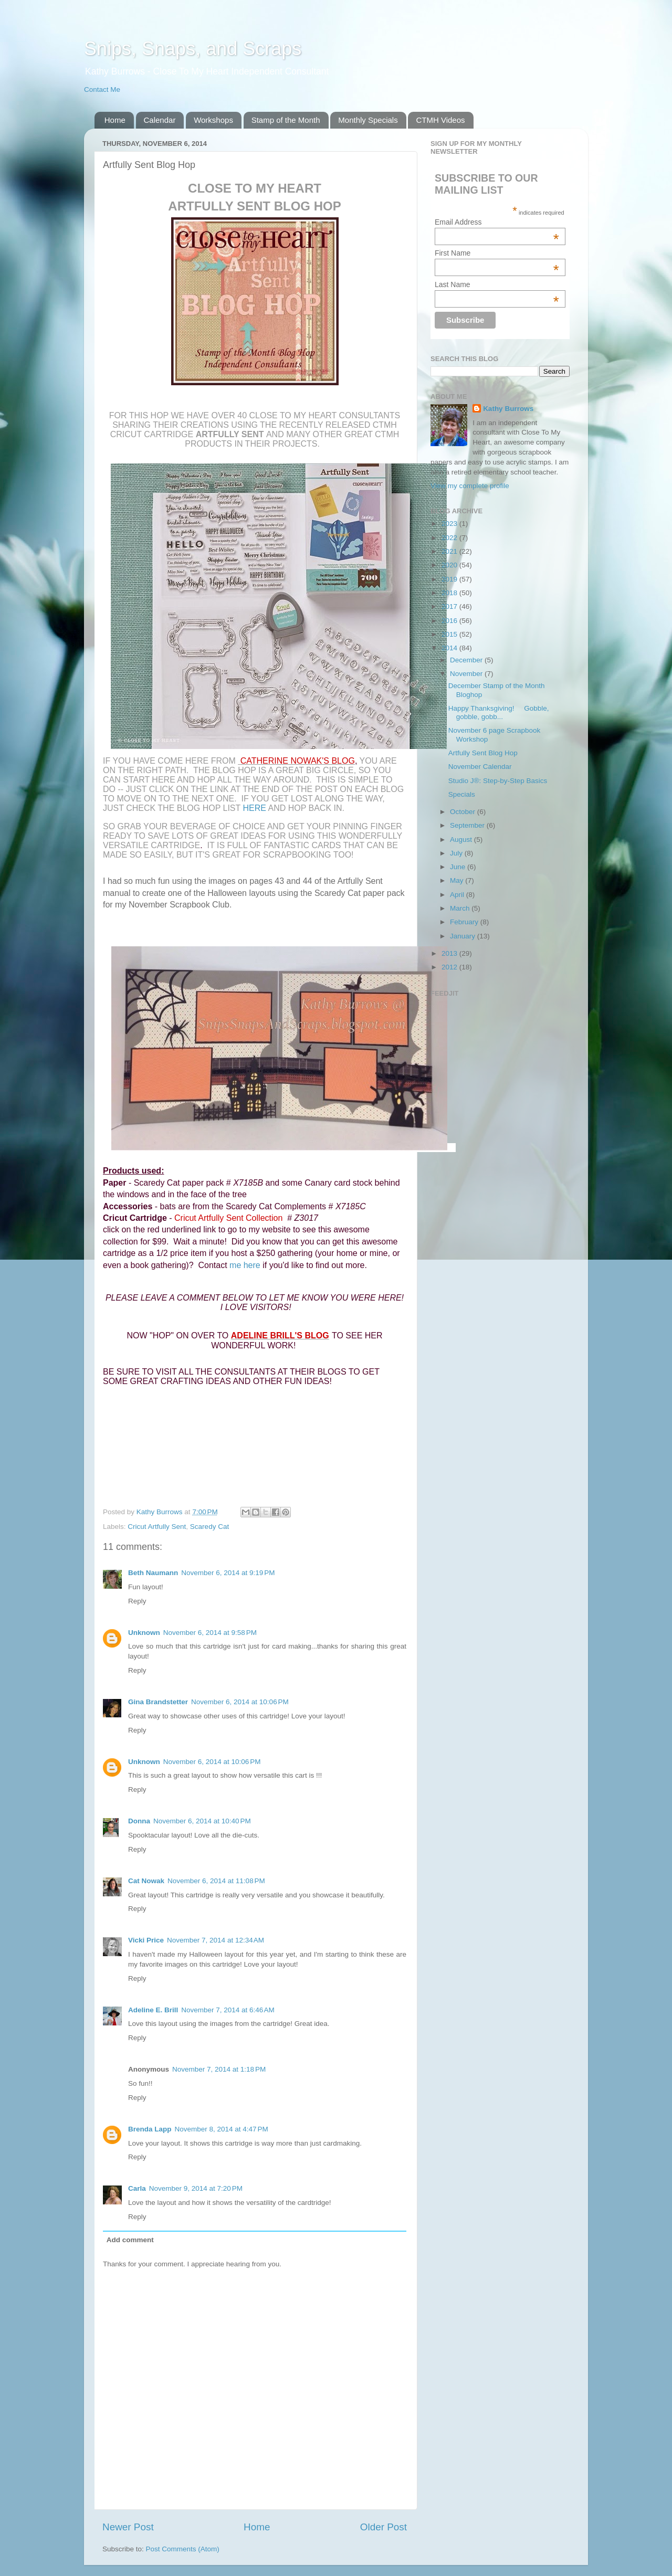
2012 (450, 967)
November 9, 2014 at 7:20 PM (196, 2188)
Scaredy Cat (209, 1526)
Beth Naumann (153, 1573)
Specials (461, 794)
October (463, 812)
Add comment (130, 2240)
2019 (450, 579)
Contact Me (102, 89)
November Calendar (480, 766)
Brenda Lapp (150, 2129)
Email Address (497, 222)
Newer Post (128, 2526)
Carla (137, 2188)
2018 (450, 593)
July (457, 853)
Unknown (144, 1633)
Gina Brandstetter (158, 1702)
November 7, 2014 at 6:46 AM (227, 2010)
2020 (450, 565)
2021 (450, 551)
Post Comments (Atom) (182, 2549)
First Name (497, 253)
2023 (450, 523)
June (458, 867)
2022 (450, 538)
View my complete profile (469, 486)
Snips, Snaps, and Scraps (192, 48)
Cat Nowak (146, 1881)
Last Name (497, 284)
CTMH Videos (440, 119)
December (467, 660)
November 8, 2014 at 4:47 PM (221, 2129)
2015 (450, 634)
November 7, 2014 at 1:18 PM (219, 2069)
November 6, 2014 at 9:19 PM (228, 1573)
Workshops (213, 119)
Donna (139, 1821)
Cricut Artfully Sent (157, 1526)
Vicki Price (146, 1940)
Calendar (160, 119)
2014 (450, 648)
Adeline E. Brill (153, 2010)
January (463, 936)
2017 (450, 606)
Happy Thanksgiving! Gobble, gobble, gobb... (498, 712)
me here (244, 1265)
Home (114, 119)
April (458, 895)
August (462, 839)
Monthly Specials (367, 119)
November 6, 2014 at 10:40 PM (202, 1821)
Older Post (383, 2526)
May (457, 880)
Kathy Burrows (508, 409)
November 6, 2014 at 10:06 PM (240, 1702)
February (465, 922)
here (255, 808)
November (467, 674)
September (468, 825)
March (460, 908)
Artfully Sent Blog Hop (483, 753)
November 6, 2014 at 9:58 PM (210, 1633)
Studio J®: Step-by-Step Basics (498, 781)
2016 (450, 621)
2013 (450, 953)
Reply (137, 1601)
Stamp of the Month (285, 119)
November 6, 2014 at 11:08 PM (216, 1881)
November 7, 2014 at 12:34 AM (215, 1940)
